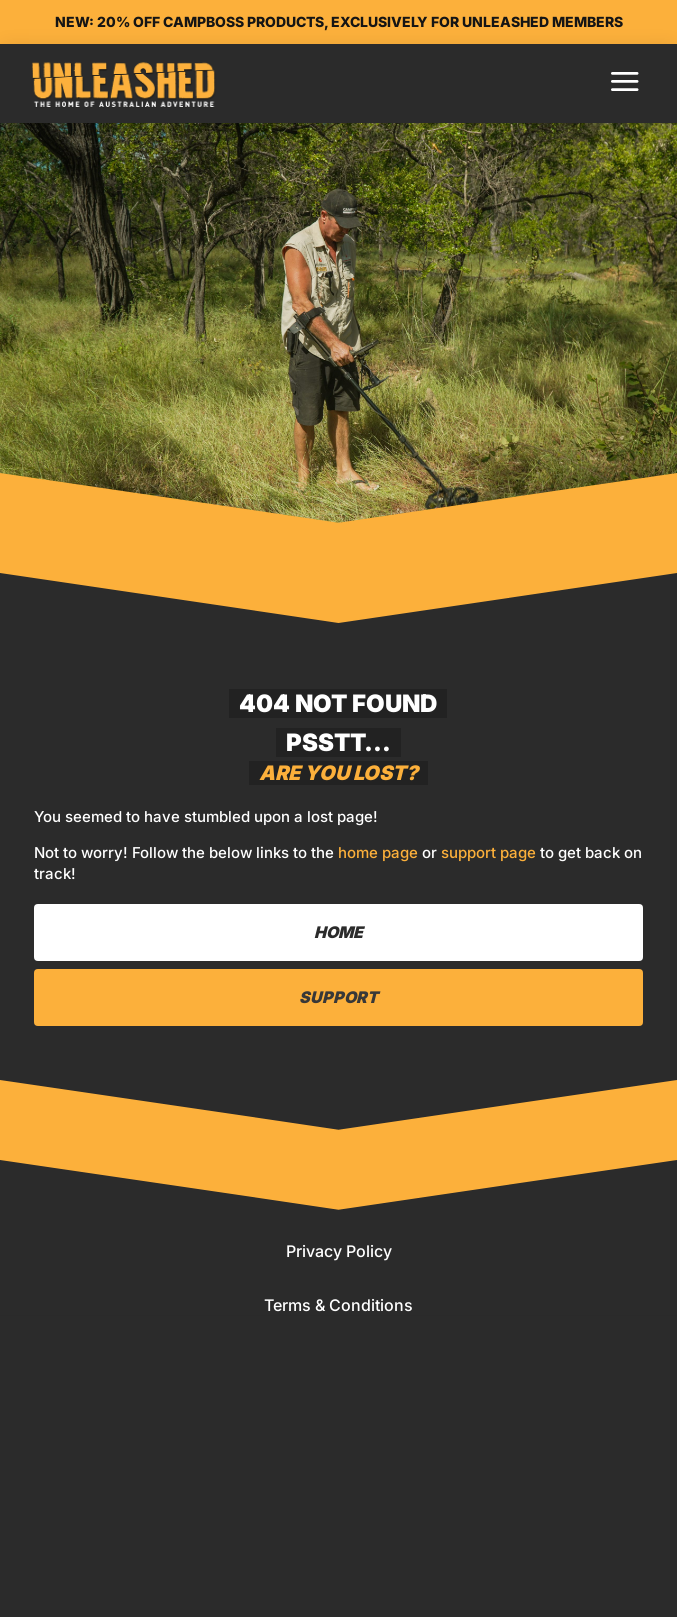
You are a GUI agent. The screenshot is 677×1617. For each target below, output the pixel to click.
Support (338, 997)
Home (98, 1557)
